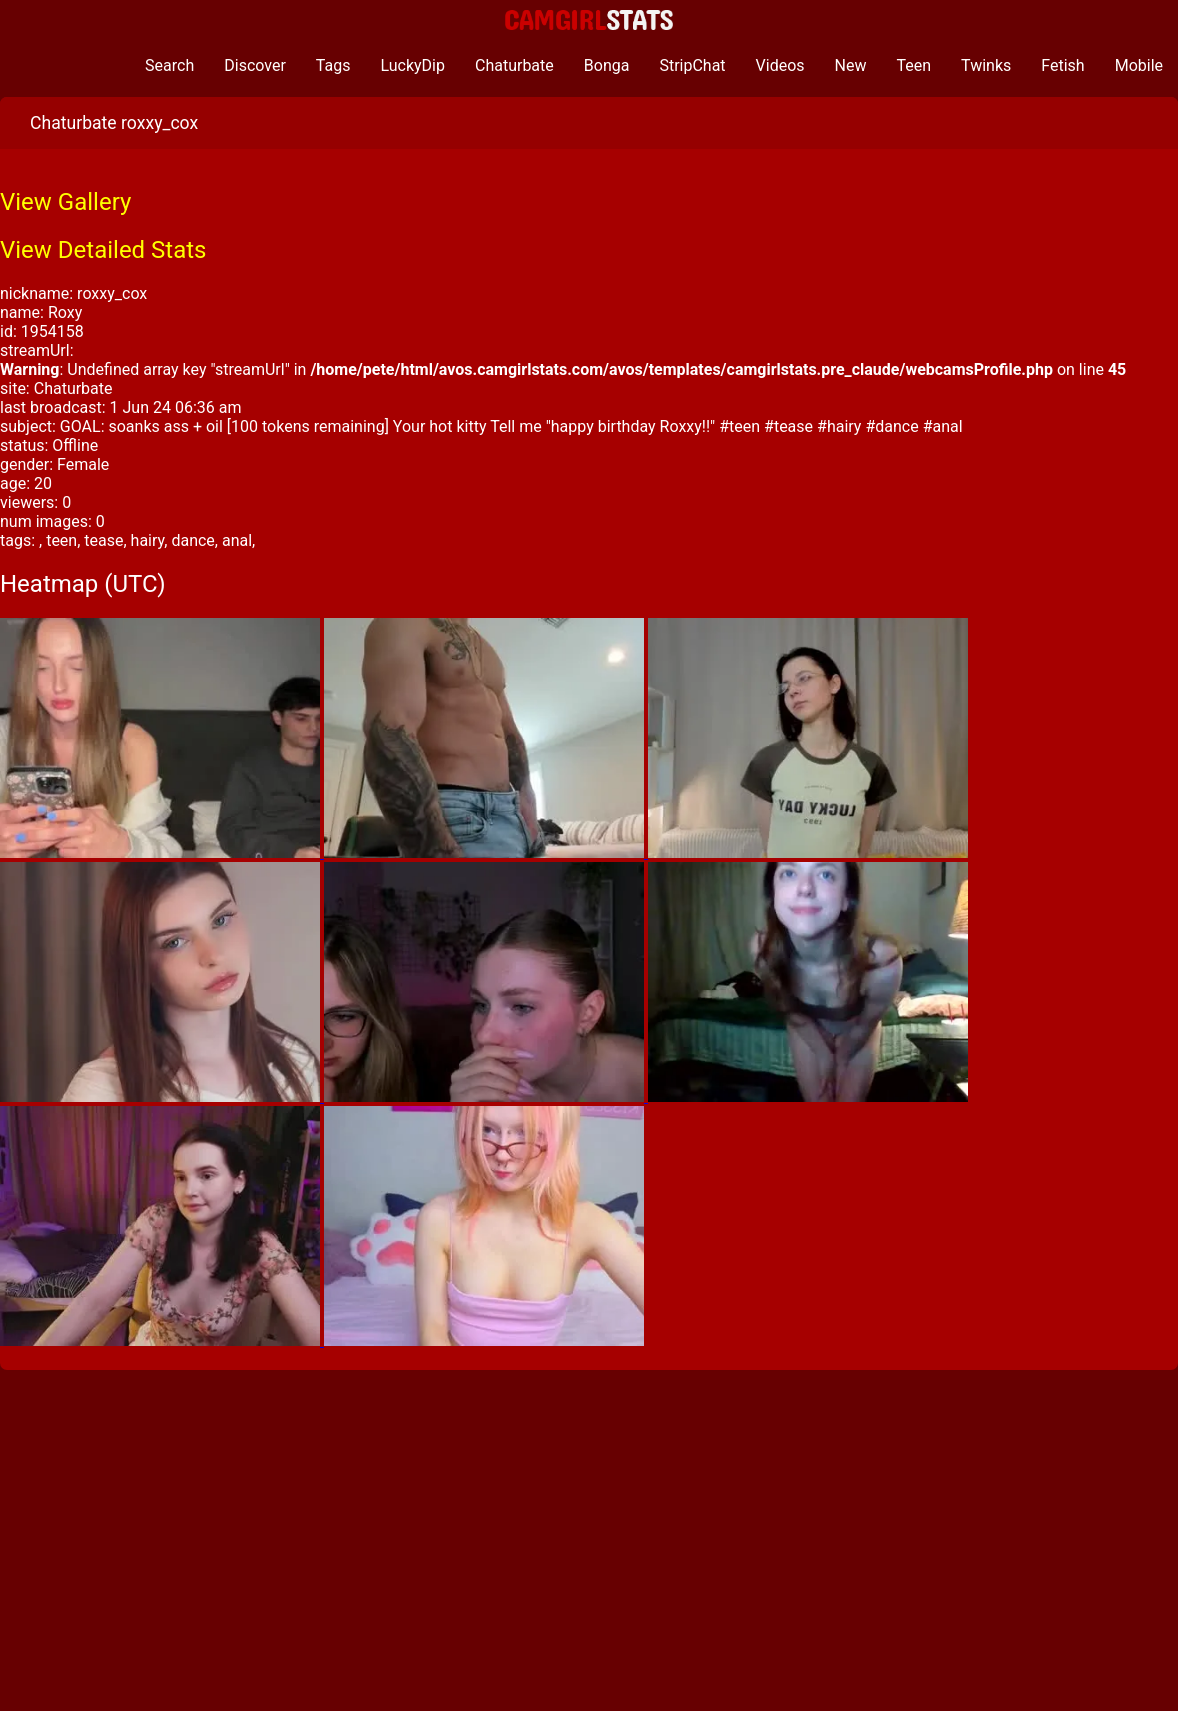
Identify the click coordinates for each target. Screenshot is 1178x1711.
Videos (780, 65)
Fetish (1062, 65)
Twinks (986, 65)
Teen (914, 65)
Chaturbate (514, 65)
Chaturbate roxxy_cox (114, 123)
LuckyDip (412, 65)
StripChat (692, 65)
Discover (255, 65)
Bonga (607, 65)
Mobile (1139, 65)
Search (169, 65)
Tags (333, 65)
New (851, 65)
